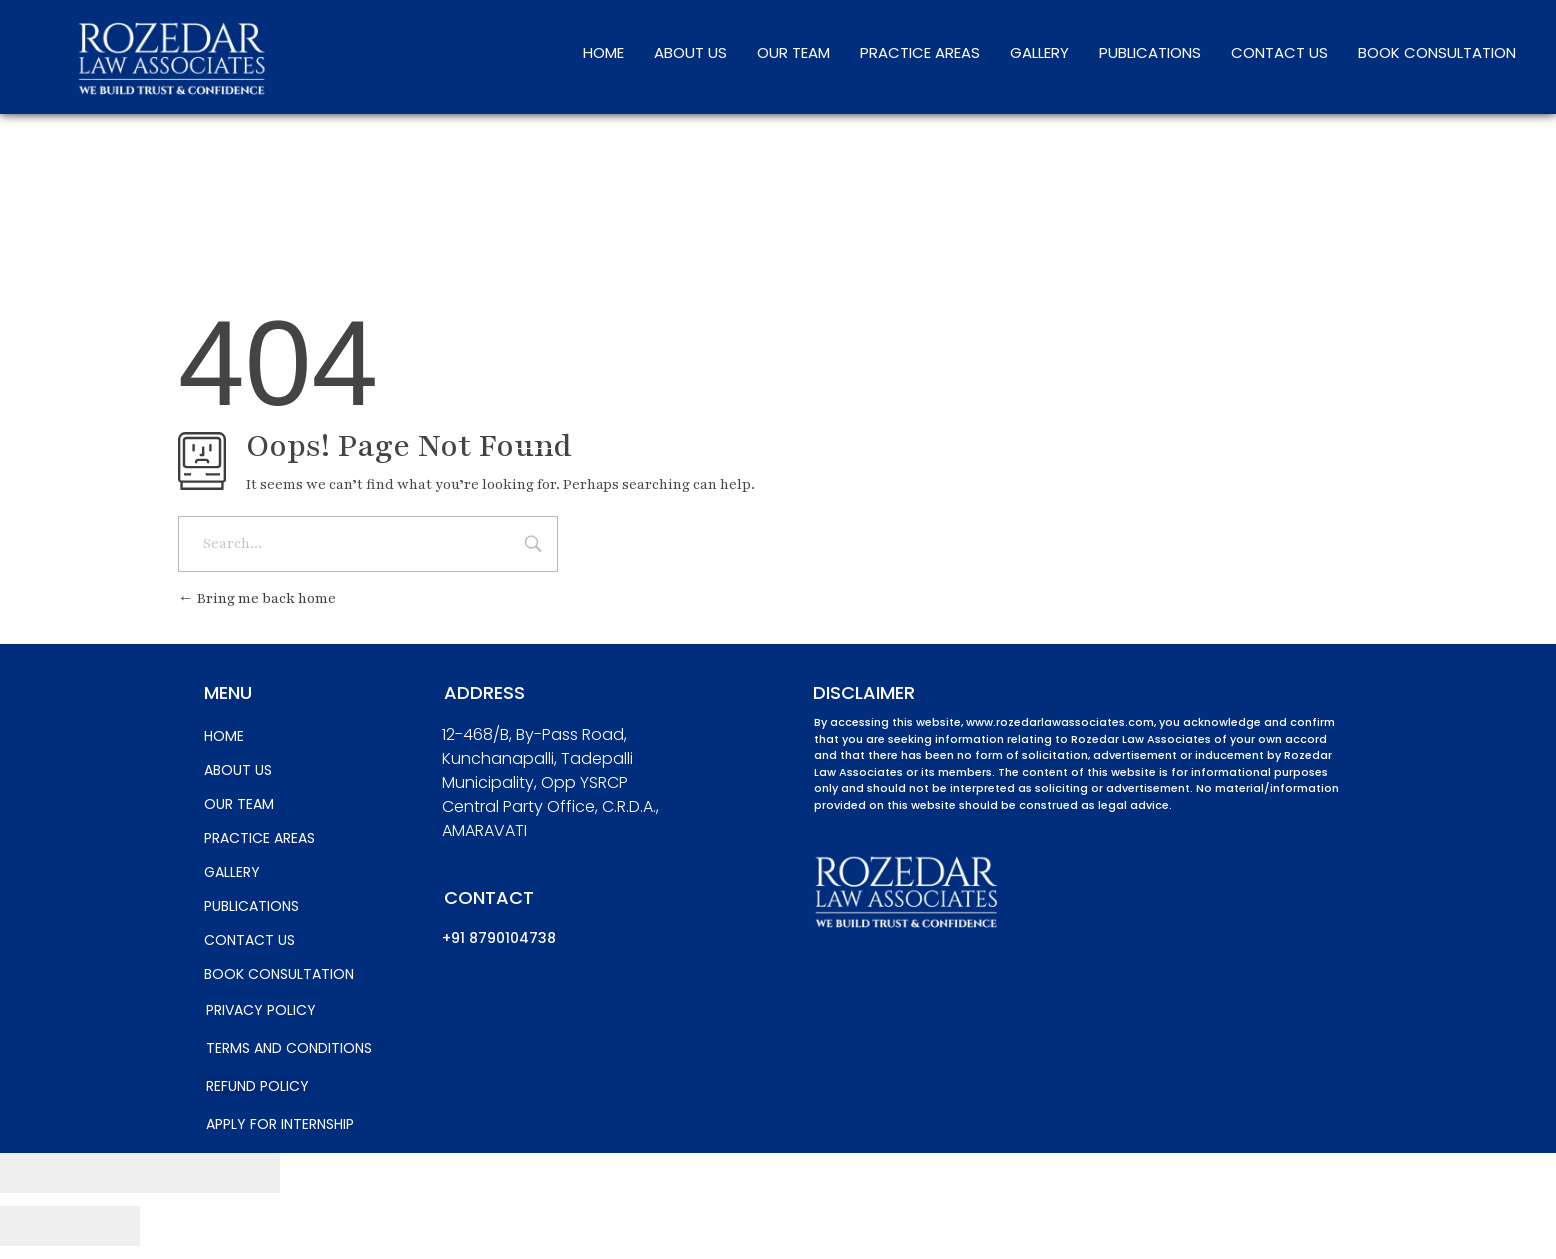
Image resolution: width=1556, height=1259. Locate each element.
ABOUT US (690, 52)
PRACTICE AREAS (920, 52)
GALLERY (1039, 52)
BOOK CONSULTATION (1437, 52)
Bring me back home (257, 598)
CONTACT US (1279, 52)
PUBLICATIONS (1150, 52)
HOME (603, 52)
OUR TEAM (793, 52)
